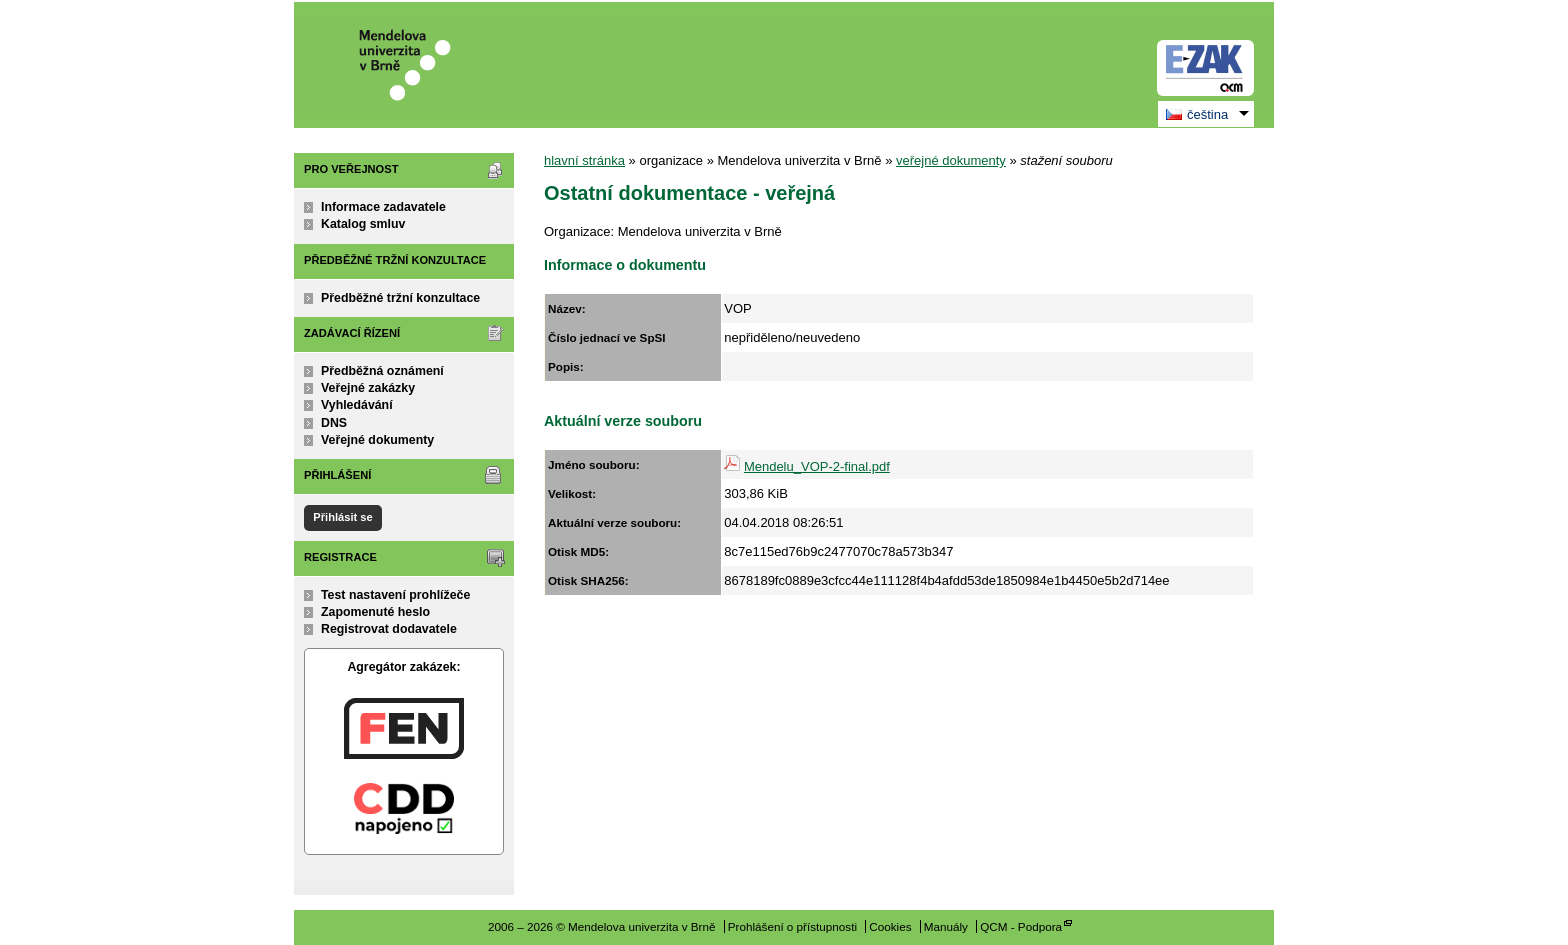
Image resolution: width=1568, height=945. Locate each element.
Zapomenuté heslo (375, 612)
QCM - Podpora (1021, 926)
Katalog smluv (363, 224)
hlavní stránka (584, 160)
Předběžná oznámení (382, 371)
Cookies (890, 926)
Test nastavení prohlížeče (395, 595)
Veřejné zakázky (368, 388)
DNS (334, 423)
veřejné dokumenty (951, 160)
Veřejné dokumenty (377, 440)
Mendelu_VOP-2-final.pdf (817, 466)
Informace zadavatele (383, 207)
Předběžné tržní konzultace (400, 298)
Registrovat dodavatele (389, 629)
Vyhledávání (357, 405)
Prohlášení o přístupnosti (792, 926)
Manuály (946, 926)
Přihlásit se (342, 517)
